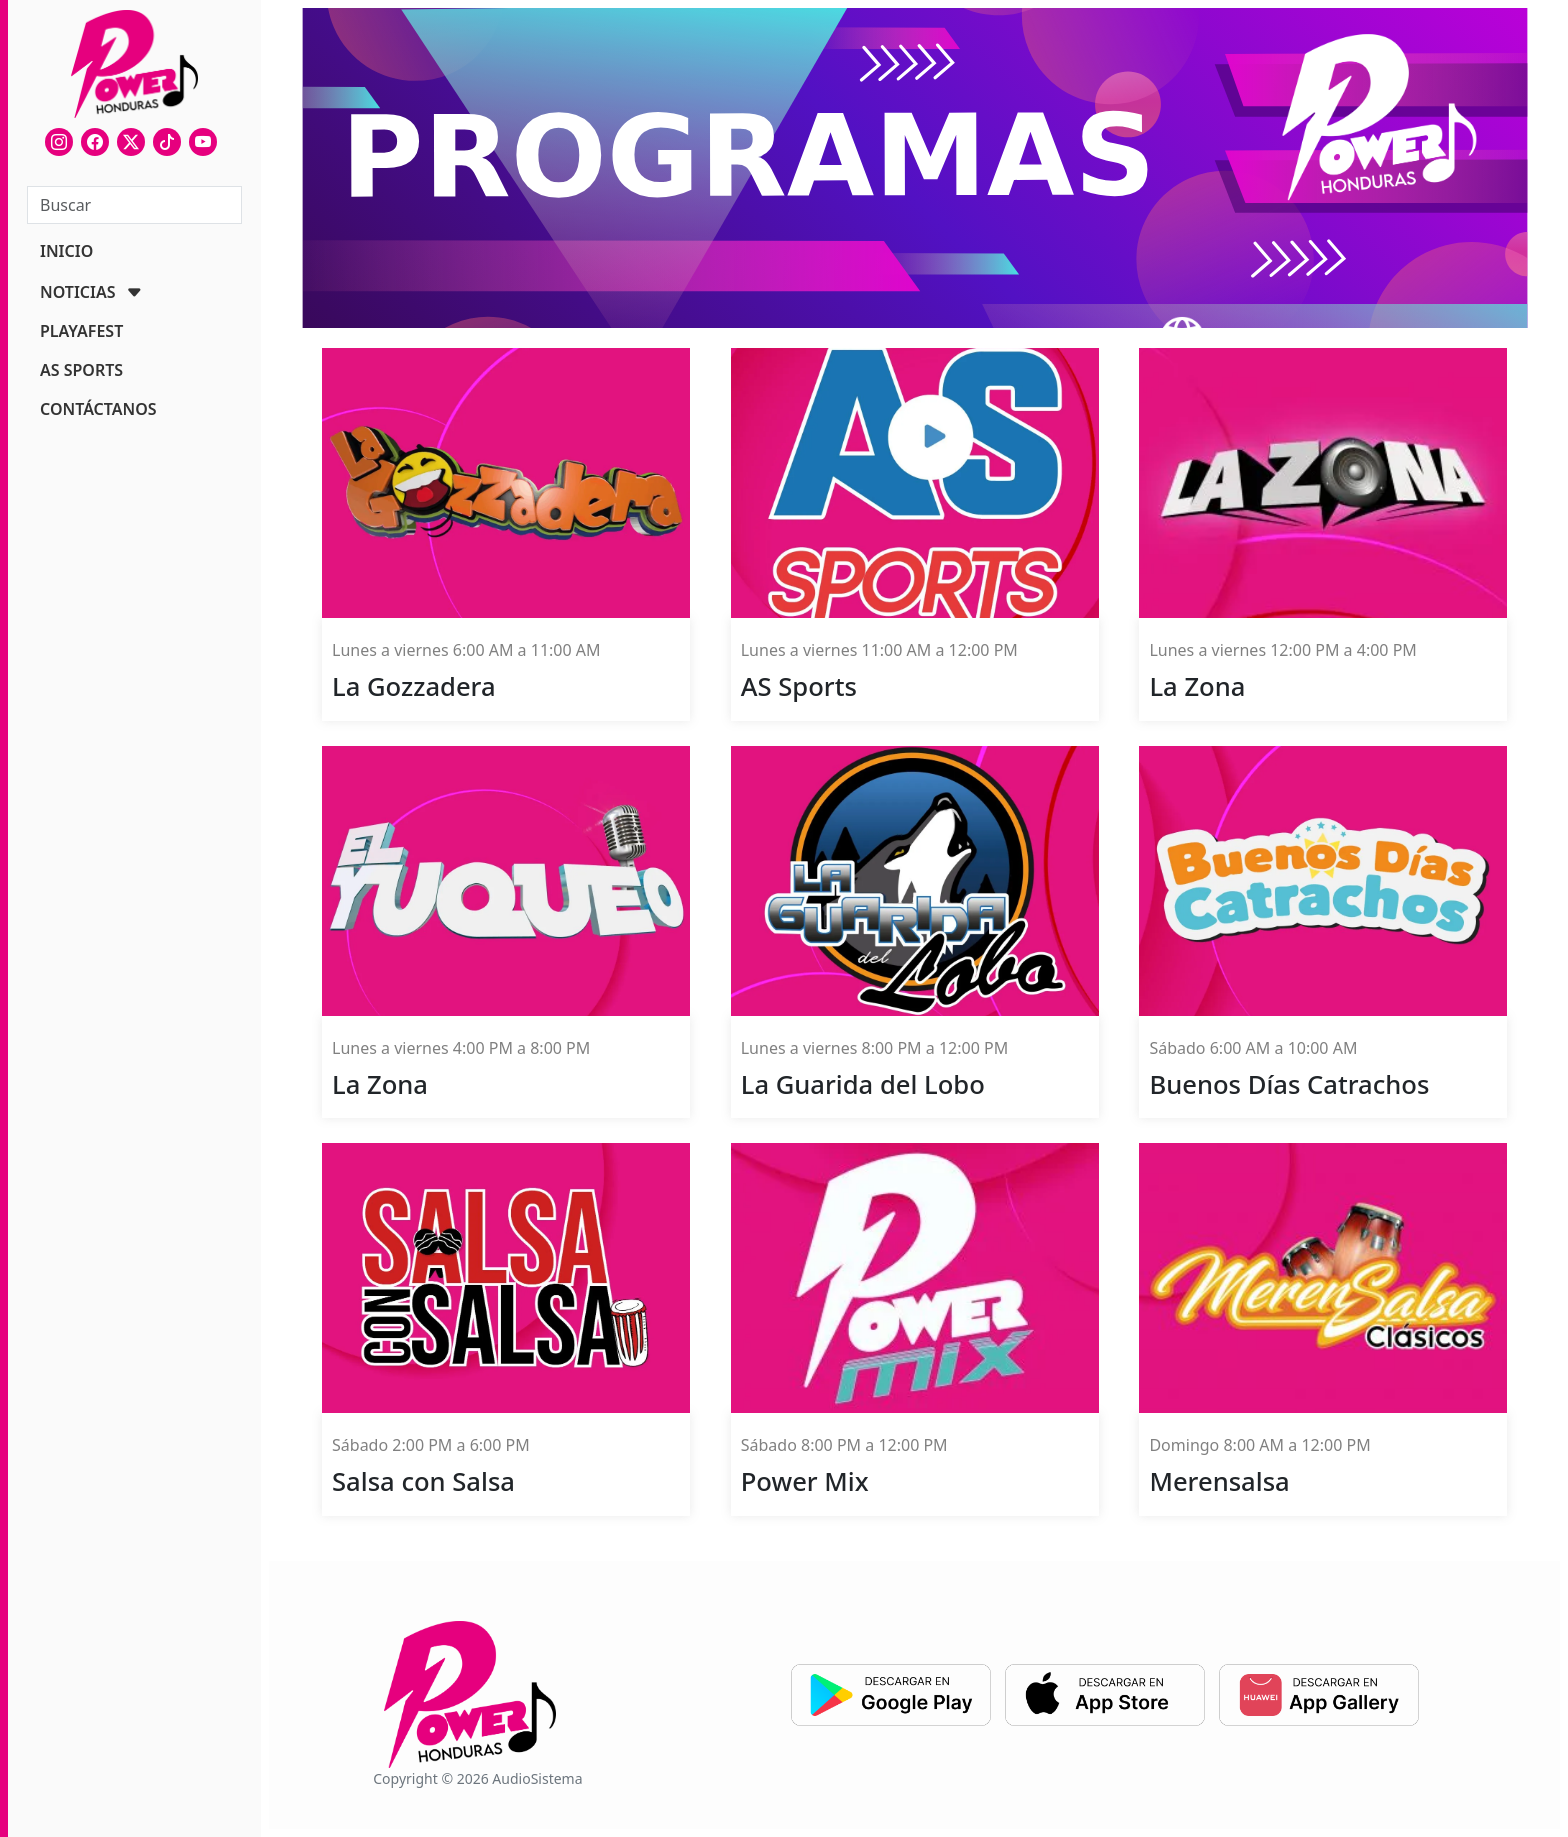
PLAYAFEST (81, 331)
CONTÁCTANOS (98, 409)
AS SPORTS (81, 370)
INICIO (66, 251)
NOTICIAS (78, 292)
